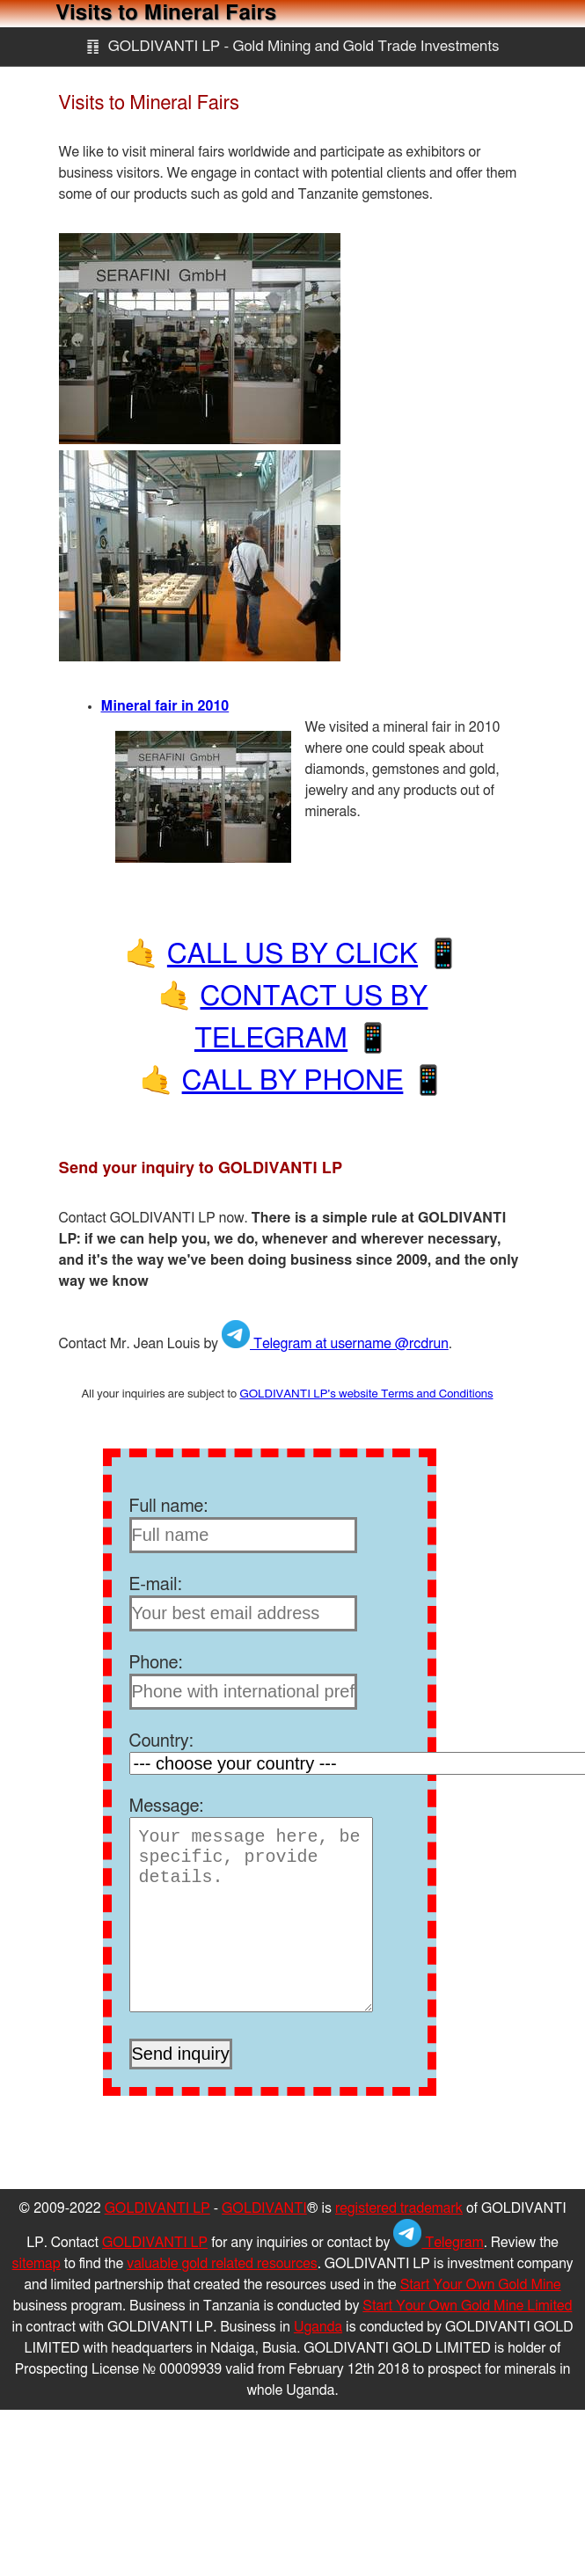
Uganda (318, 2327)
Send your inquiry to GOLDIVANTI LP (201, 1169)
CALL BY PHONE (293, 1081)
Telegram (438, 2243)
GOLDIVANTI (264, 2208)
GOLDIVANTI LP (157, 2208)
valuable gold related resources (222, 2264)
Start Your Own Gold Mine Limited (467, 2306)
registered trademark (399, 2208)
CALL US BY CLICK (292, 954)
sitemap (36, 2264)
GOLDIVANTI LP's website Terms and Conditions (366, 1394)
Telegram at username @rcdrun (335, 1344)
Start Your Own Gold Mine (480, 2285)
